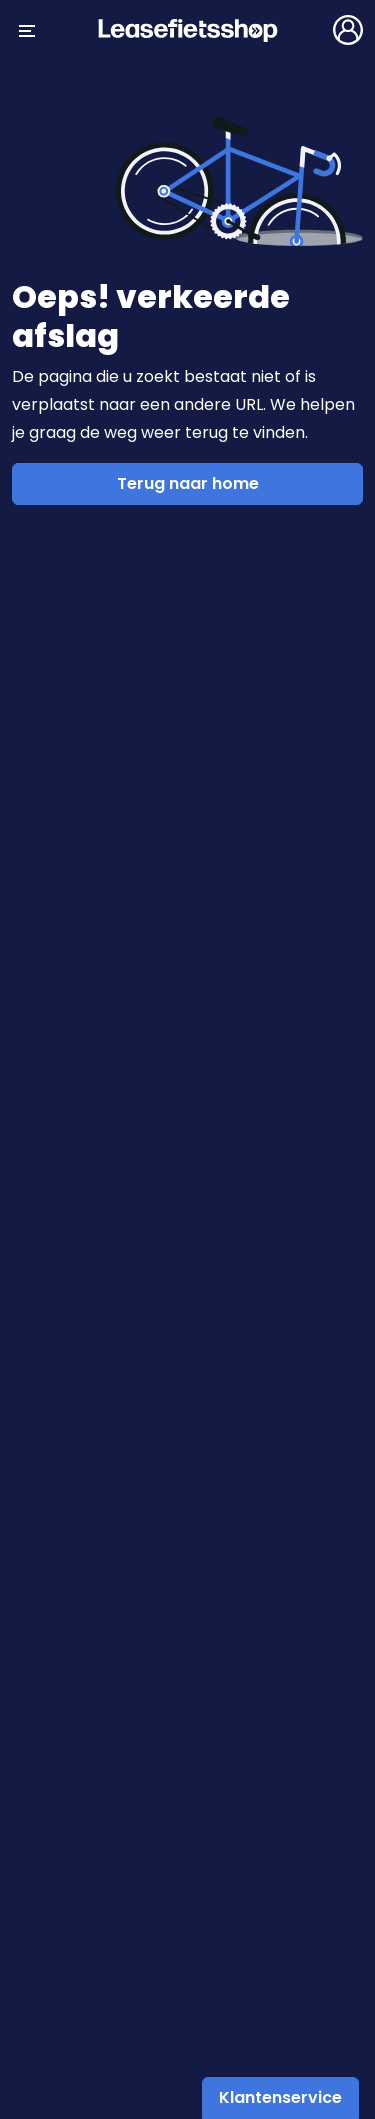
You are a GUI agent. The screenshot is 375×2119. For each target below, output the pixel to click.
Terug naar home (188, 483)
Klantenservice (280, 2097)
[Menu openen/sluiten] (27, 30)
